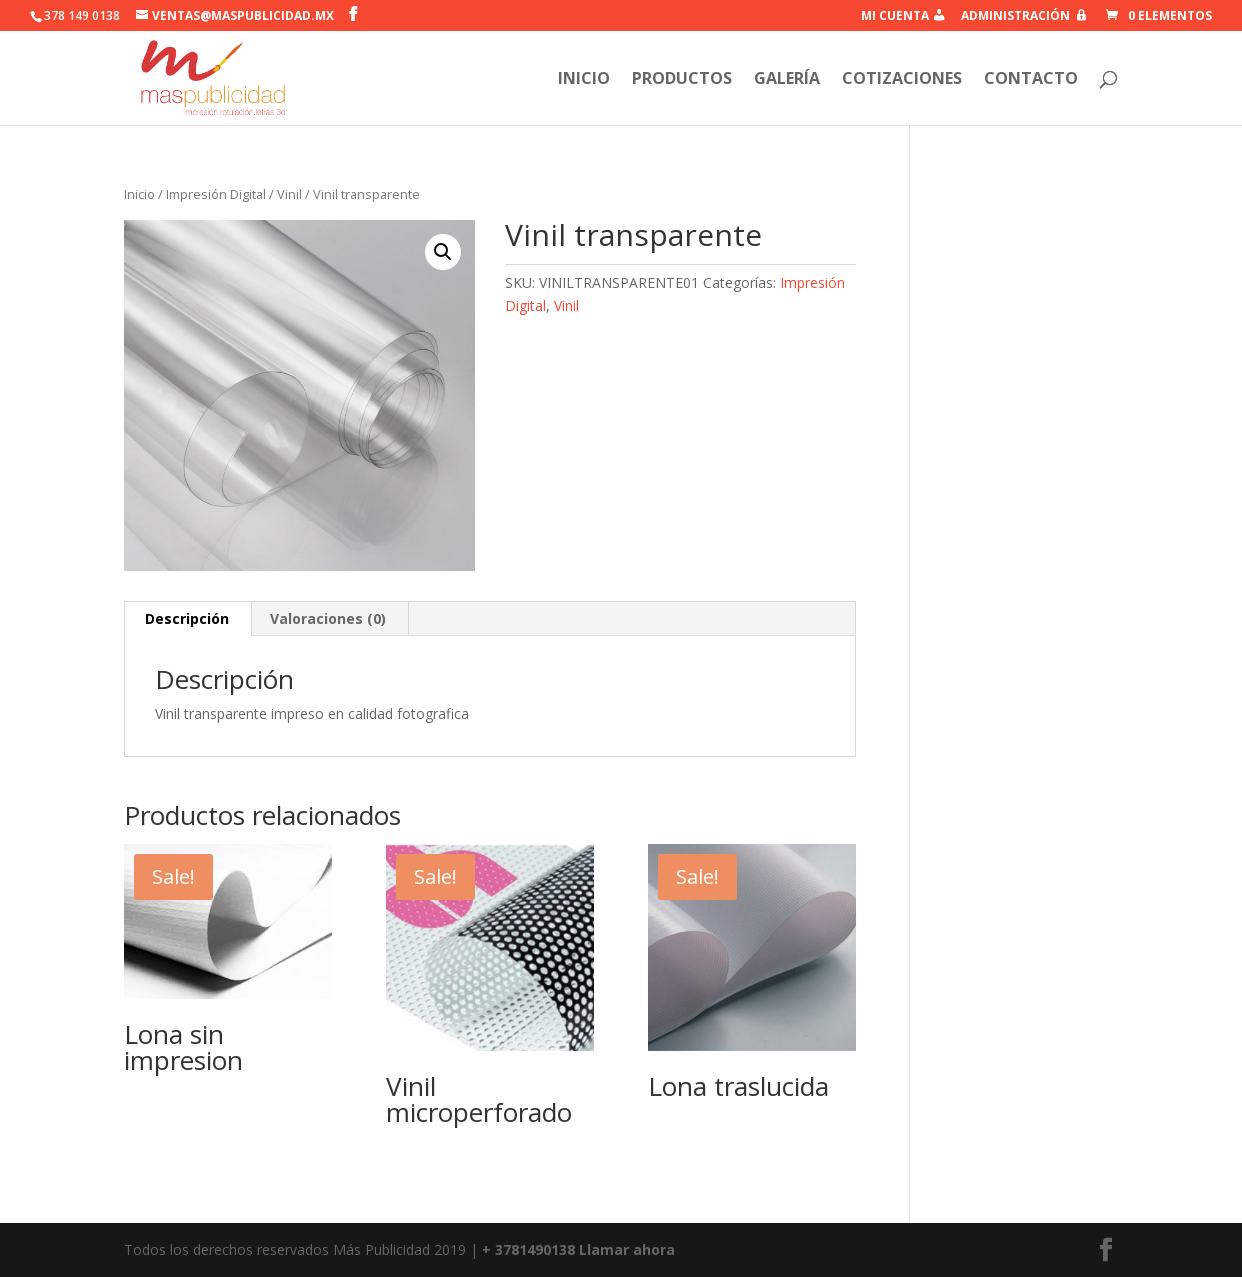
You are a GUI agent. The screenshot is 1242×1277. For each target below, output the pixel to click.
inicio (584, 80)
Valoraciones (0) (328, 618)
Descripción (187, 618)
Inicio (139, 194)
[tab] (187, 619)
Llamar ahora (627, 1249)
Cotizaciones (902, 80)
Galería (787, 80)
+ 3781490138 (530, 1249)
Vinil (289, 194)
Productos (682, 80)
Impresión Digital (216, 194)
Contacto (1031, 80)
